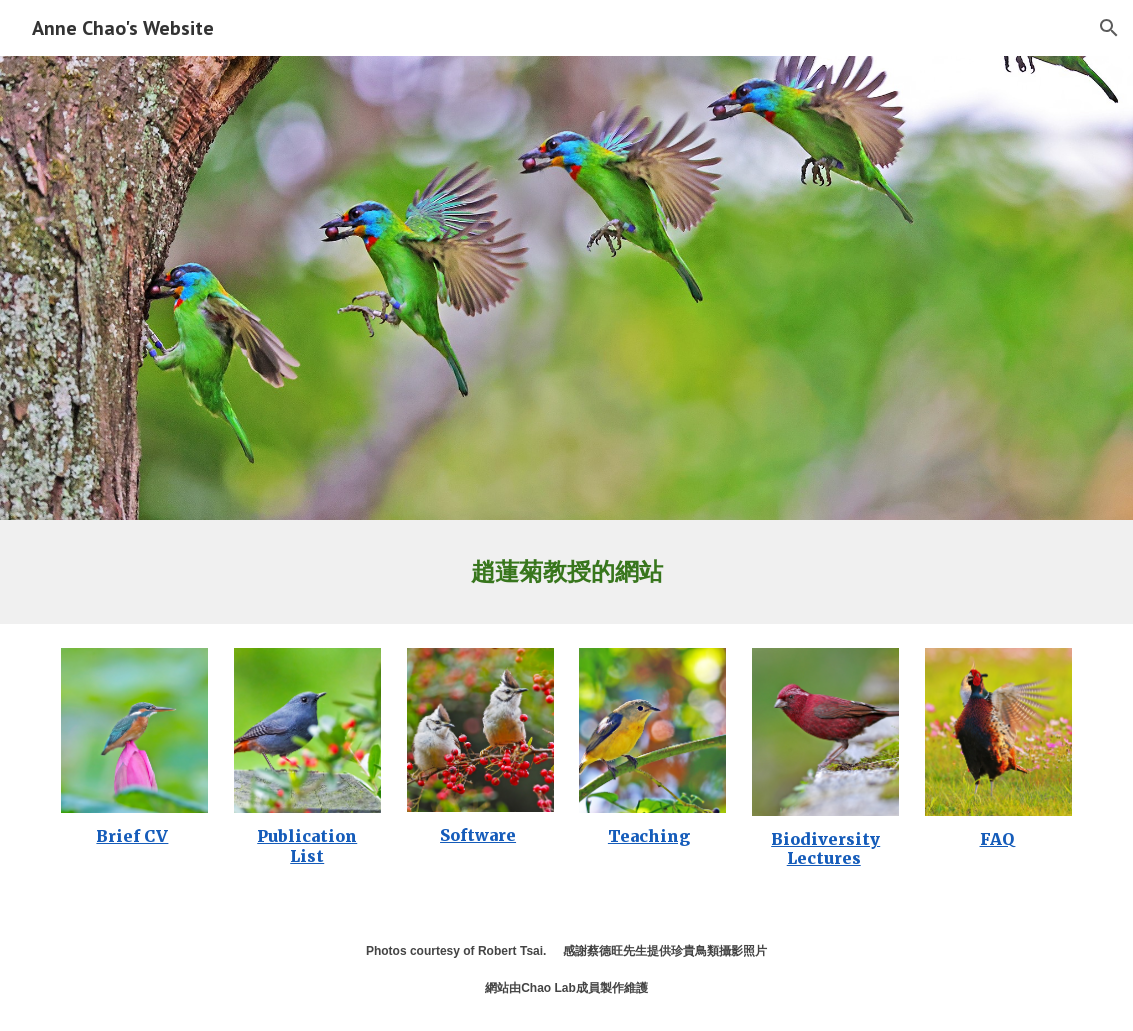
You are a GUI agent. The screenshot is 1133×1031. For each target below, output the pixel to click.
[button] (1109, 28)
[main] (566, 572)
